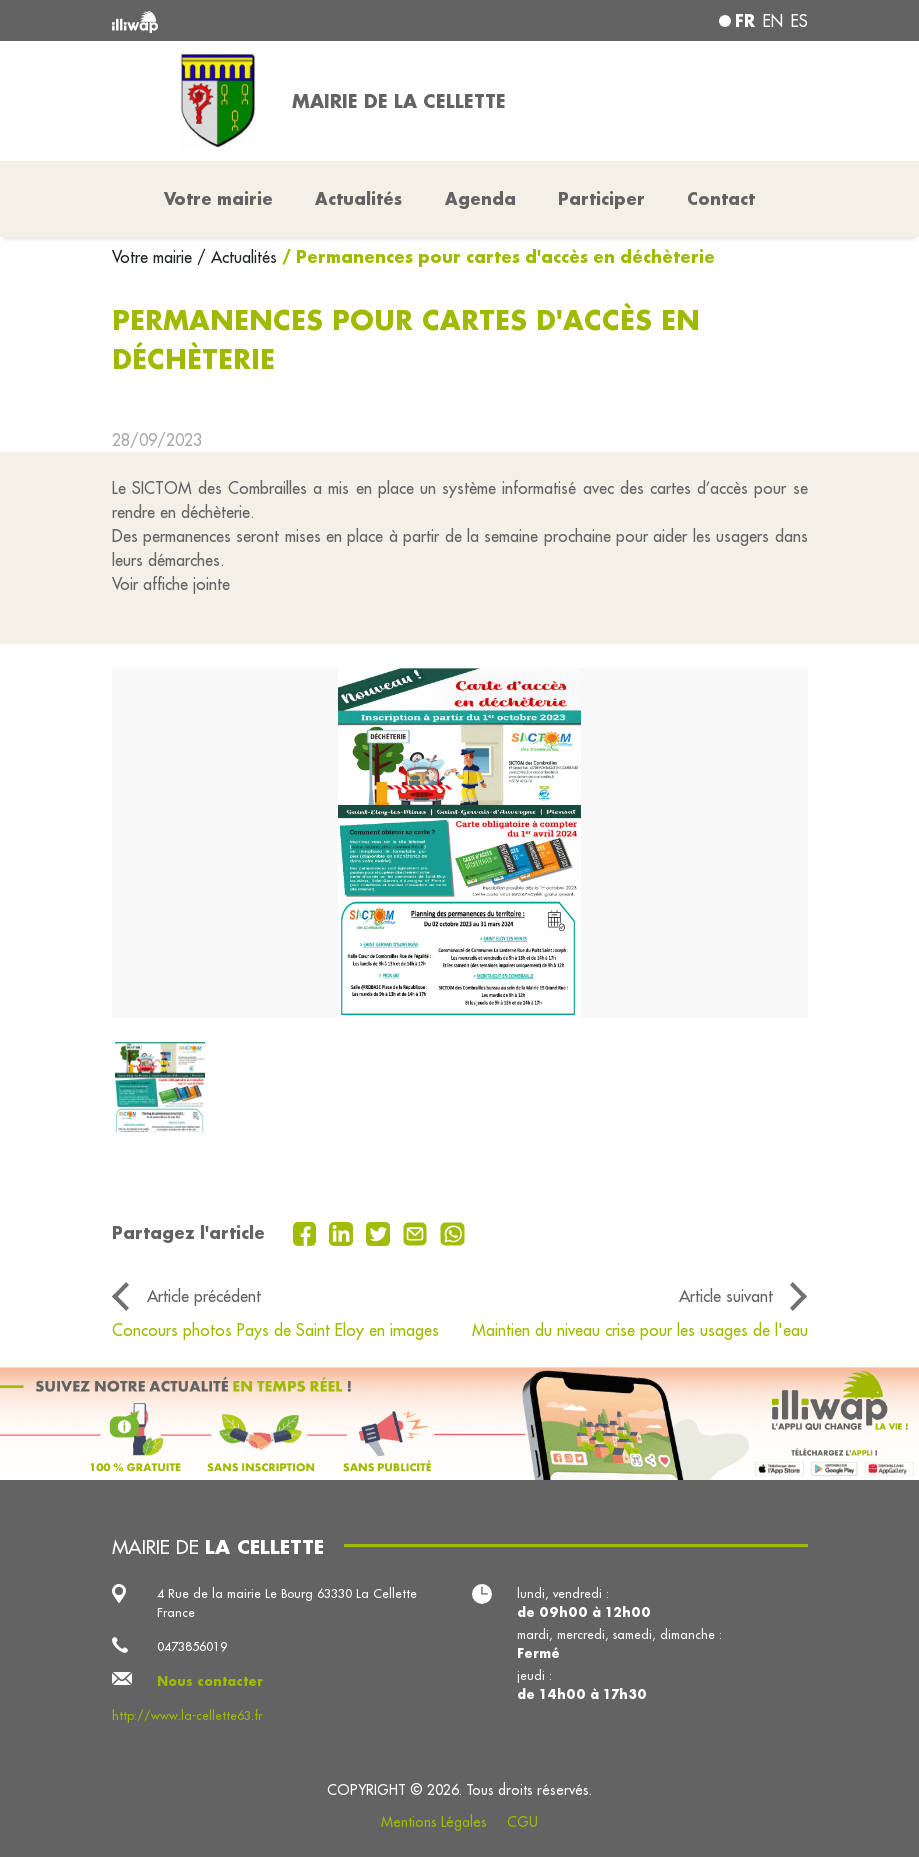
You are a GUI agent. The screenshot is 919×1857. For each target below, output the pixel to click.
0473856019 (192, 1646)
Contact (721, 198)
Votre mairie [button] (218, 198)
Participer (601, 198)
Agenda (480, 198)
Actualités (358, 198)
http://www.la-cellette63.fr (187, 1715)
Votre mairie (154, 257)
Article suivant (726, 1296)
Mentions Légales (434, 1822)
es (799, 21)
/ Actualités (237, 257)
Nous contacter (210, 1681)
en (773, 21)
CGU (522, 1822)
